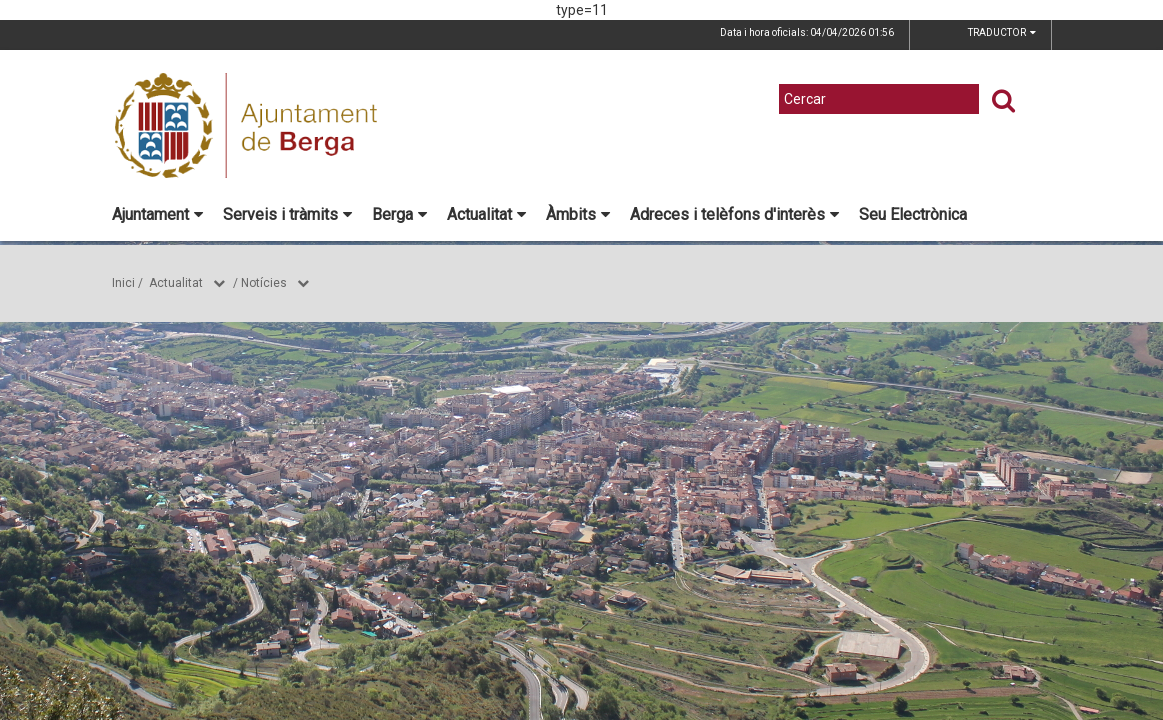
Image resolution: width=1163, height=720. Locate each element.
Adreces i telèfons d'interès (734, 214)
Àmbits (578, 214)
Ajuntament (157, 214)
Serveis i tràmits (287, 214)
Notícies (264, 283)
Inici (123, 283)
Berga (399, 214)
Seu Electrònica (913, 214)
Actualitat (486, 214)
